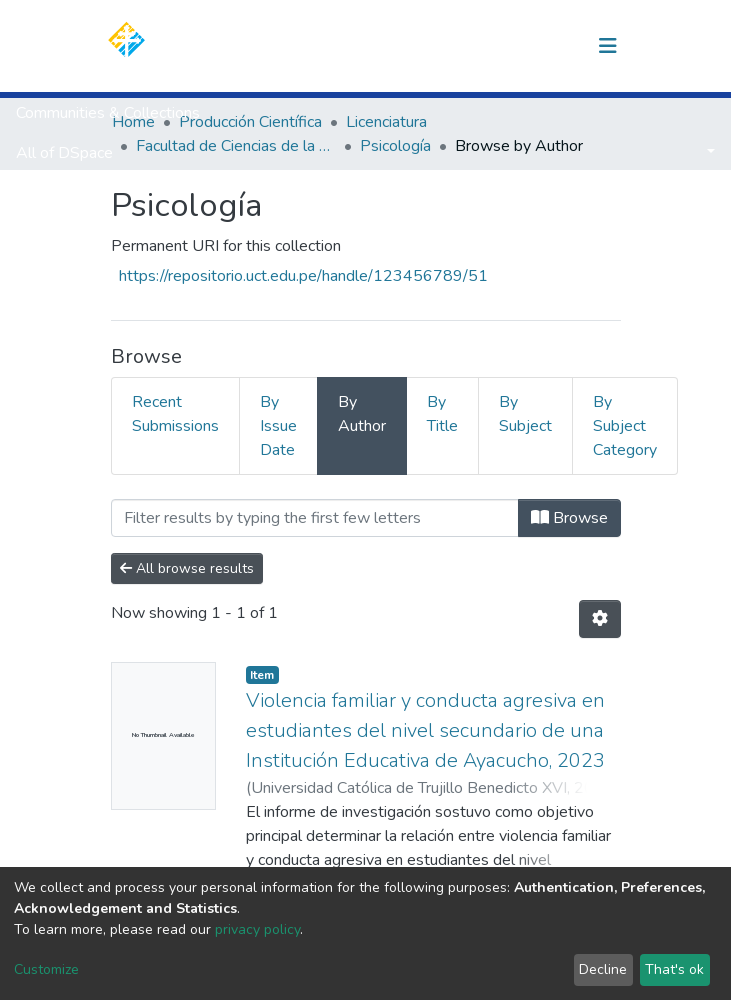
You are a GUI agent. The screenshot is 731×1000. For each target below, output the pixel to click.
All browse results (187, 568)
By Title (442, 414)
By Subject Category (625, 426)
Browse (569, 518)
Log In (548, 46)
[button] (504, 46)
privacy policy (257, 929)
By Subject (525, 414)
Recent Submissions (175, 414)
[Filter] (315, 518)
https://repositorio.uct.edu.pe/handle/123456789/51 (303, 276)
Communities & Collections (108, 113)
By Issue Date (278, 426)
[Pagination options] (600, 619)
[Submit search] (474, 46)
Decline (603, 969)
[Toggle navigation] (608, 46)
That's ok (674, 969)
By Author (362, 414)
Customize (46, 969)
